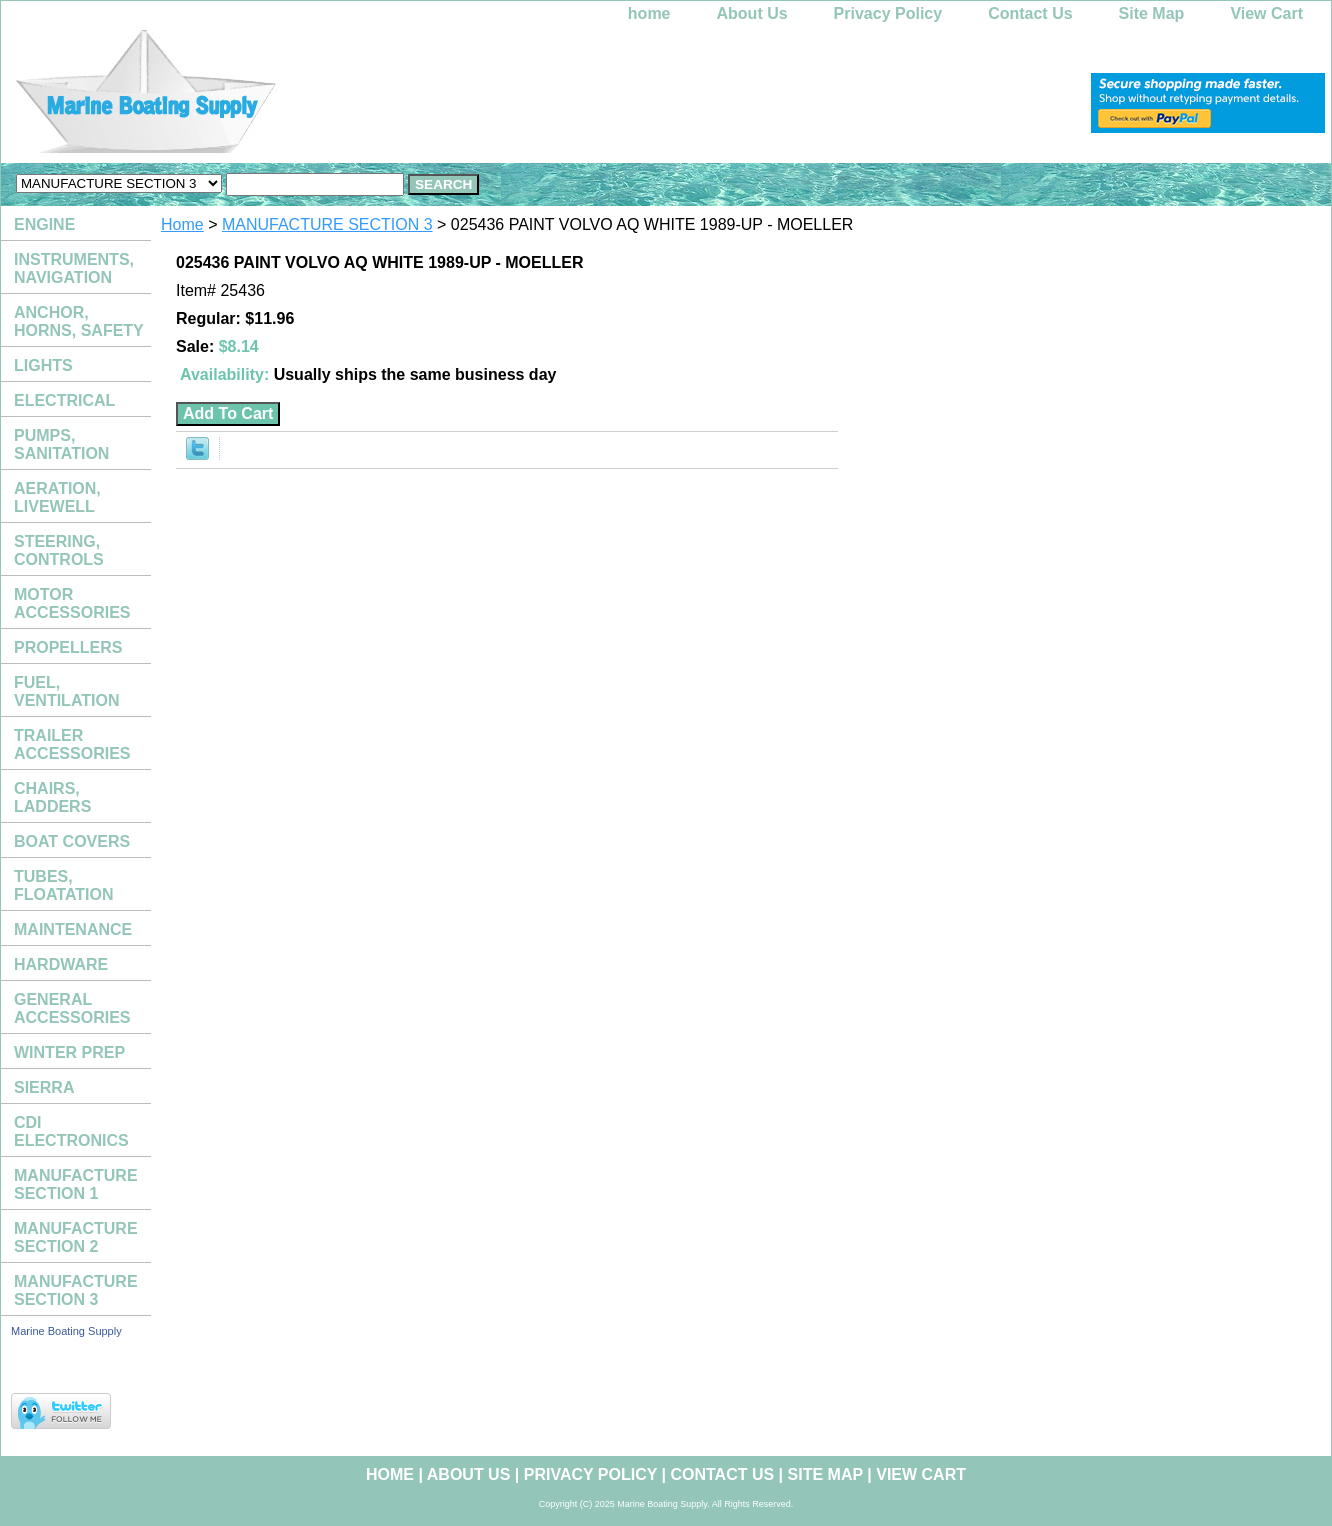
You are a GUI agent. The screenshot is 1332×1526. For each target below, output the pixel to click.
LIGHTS (43, 365)
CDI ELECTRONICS (71, 1131)
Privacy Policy (888, 13)
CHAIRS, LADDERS (52, 797)
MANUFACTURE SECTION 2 (76, 1237)
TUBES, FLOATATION (64, 885)
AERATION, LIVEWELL (57, 497)
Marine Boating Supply (66, 1331)
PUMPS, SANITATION (61, 444)
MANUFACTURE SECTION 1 (76, 1184)
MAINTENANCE (73, 929)
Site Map (1152, 13)
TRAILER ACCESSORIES (72, 744)
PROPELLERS (68, 647)
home (649, 13)
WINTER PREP (69, 1052)
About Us (752, 13)
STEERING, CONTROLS (59, 550)
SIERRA (44, 1087)
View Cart (1266, 13)
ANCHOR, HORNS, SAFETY (79, 321)
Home (182, 224)
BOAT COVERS (72, 841)
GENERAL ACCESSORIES (72, 1008)
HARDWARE (61, 964)
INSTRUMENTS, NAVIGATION (74, 268)
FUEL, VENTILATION (66, 691)
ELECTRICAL (64, 400)
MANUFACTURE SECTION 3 (327, 224)
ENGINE (44, 224)
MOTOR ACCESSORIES (72, 603)
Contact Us (1030, 13)
